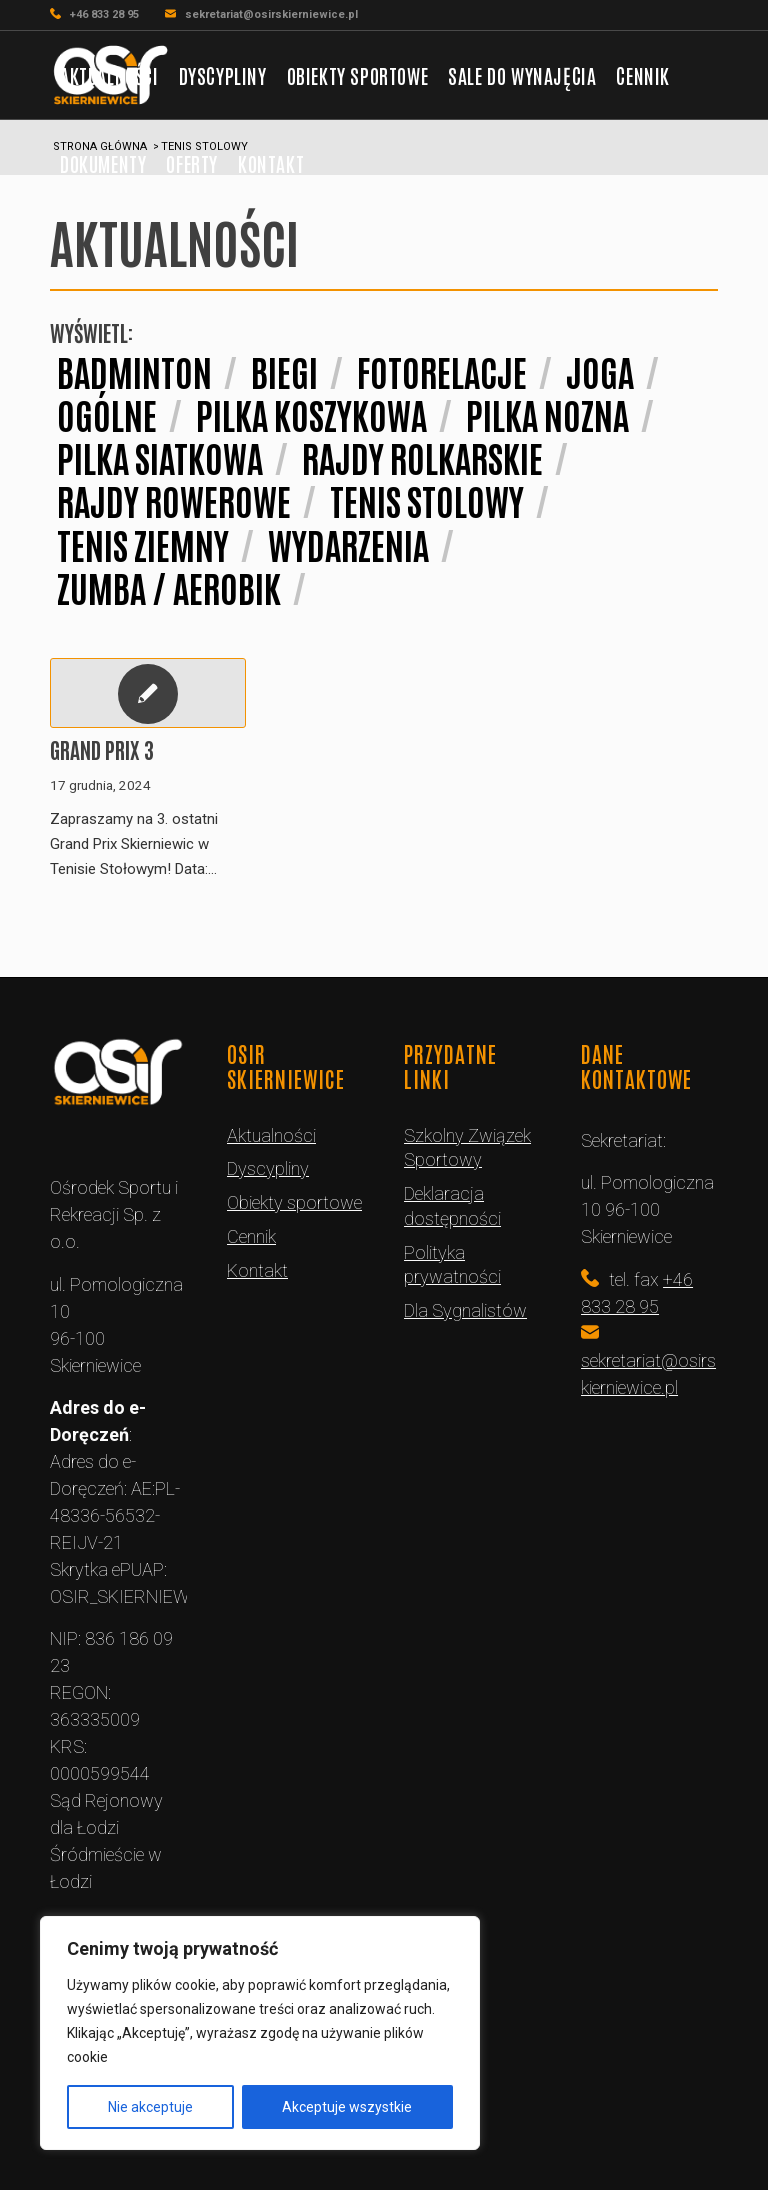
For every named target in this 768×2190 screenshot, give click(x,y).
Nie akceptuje (150, 2107)
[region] (260, 2033)
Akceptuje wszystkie (347, 2107)
